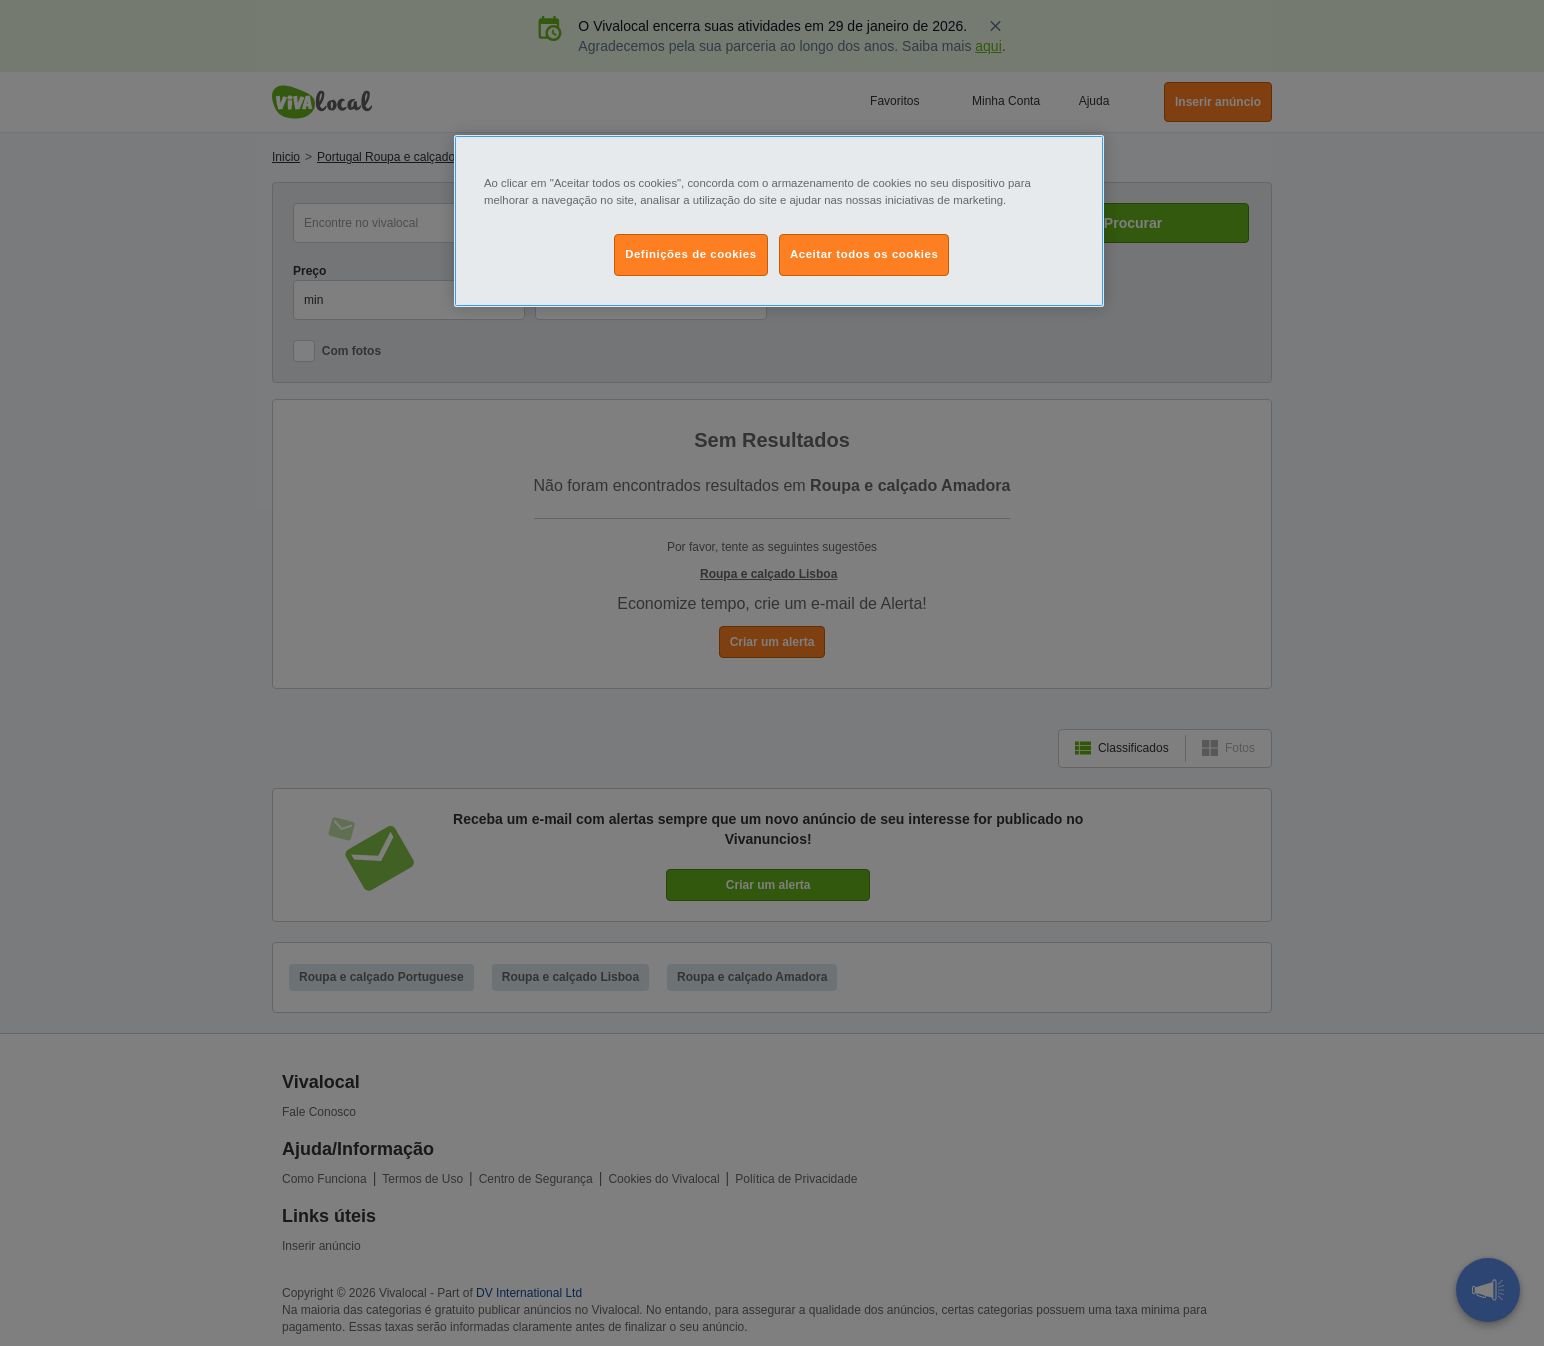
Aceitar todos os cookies (864, 254)
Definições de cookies (690, 254)
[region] (779, 221)
